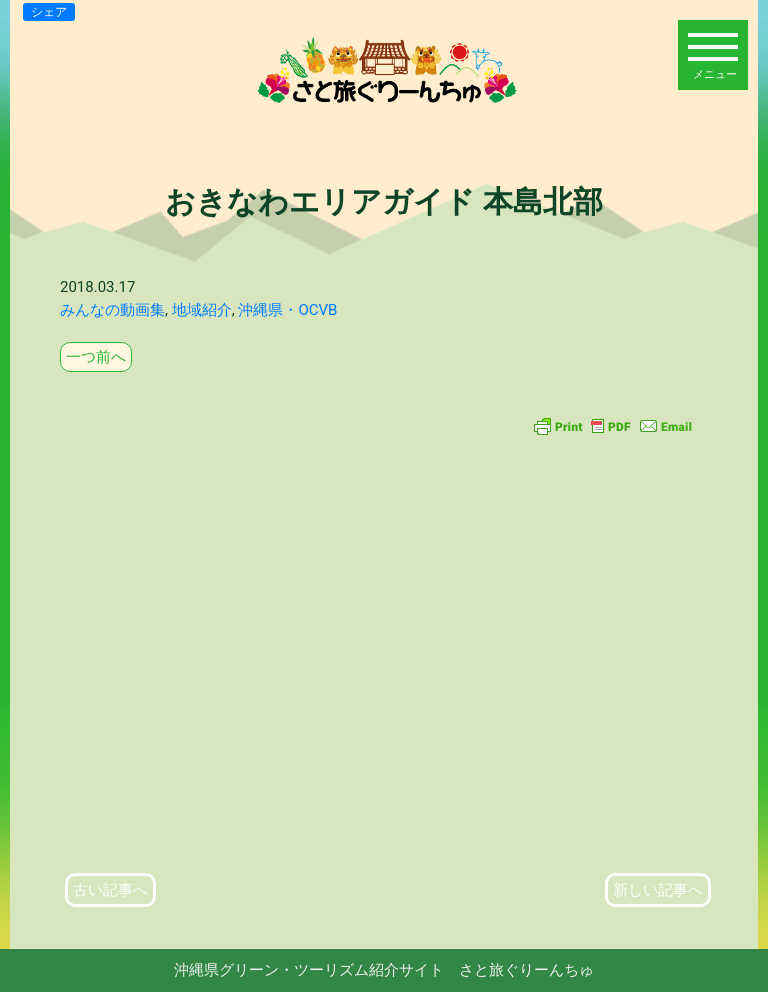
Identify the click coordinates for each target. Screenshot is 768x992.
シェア (49, 12)
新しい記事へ (658, 890)
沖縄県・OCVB (287, 310)
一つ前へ (96, 357)
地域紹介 (202, 310)
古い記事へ (110, 890)
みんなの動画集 (112, 310)
